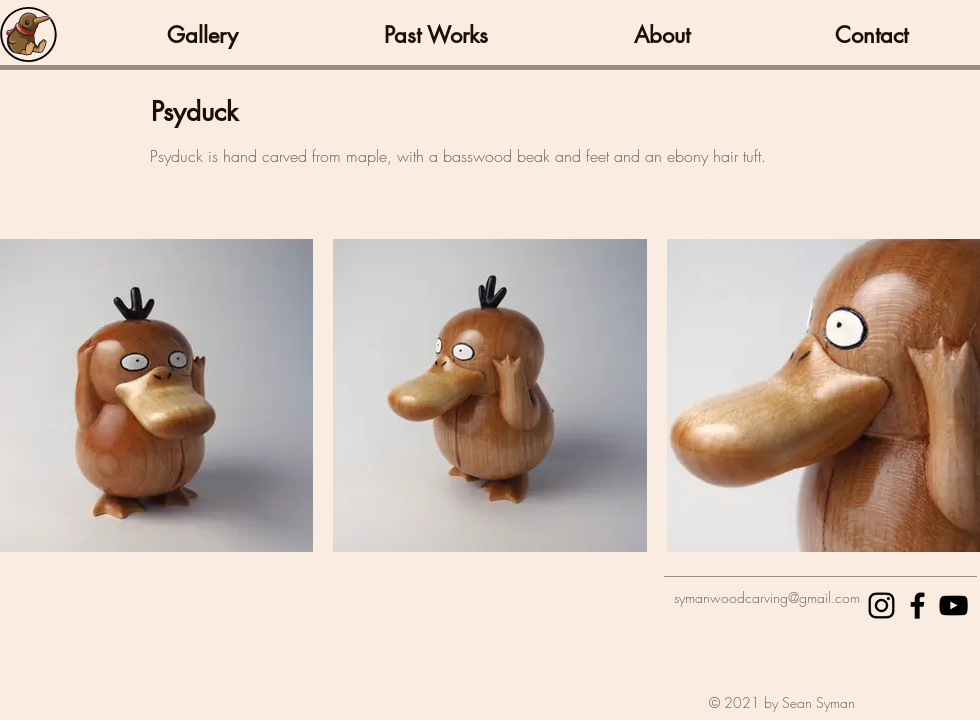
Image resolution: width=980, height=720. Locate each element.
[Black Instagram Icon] (881, 605)
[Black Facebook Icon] (917, 605)
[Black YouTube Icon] (953, 605)
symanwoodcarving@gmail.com (767, 597)
